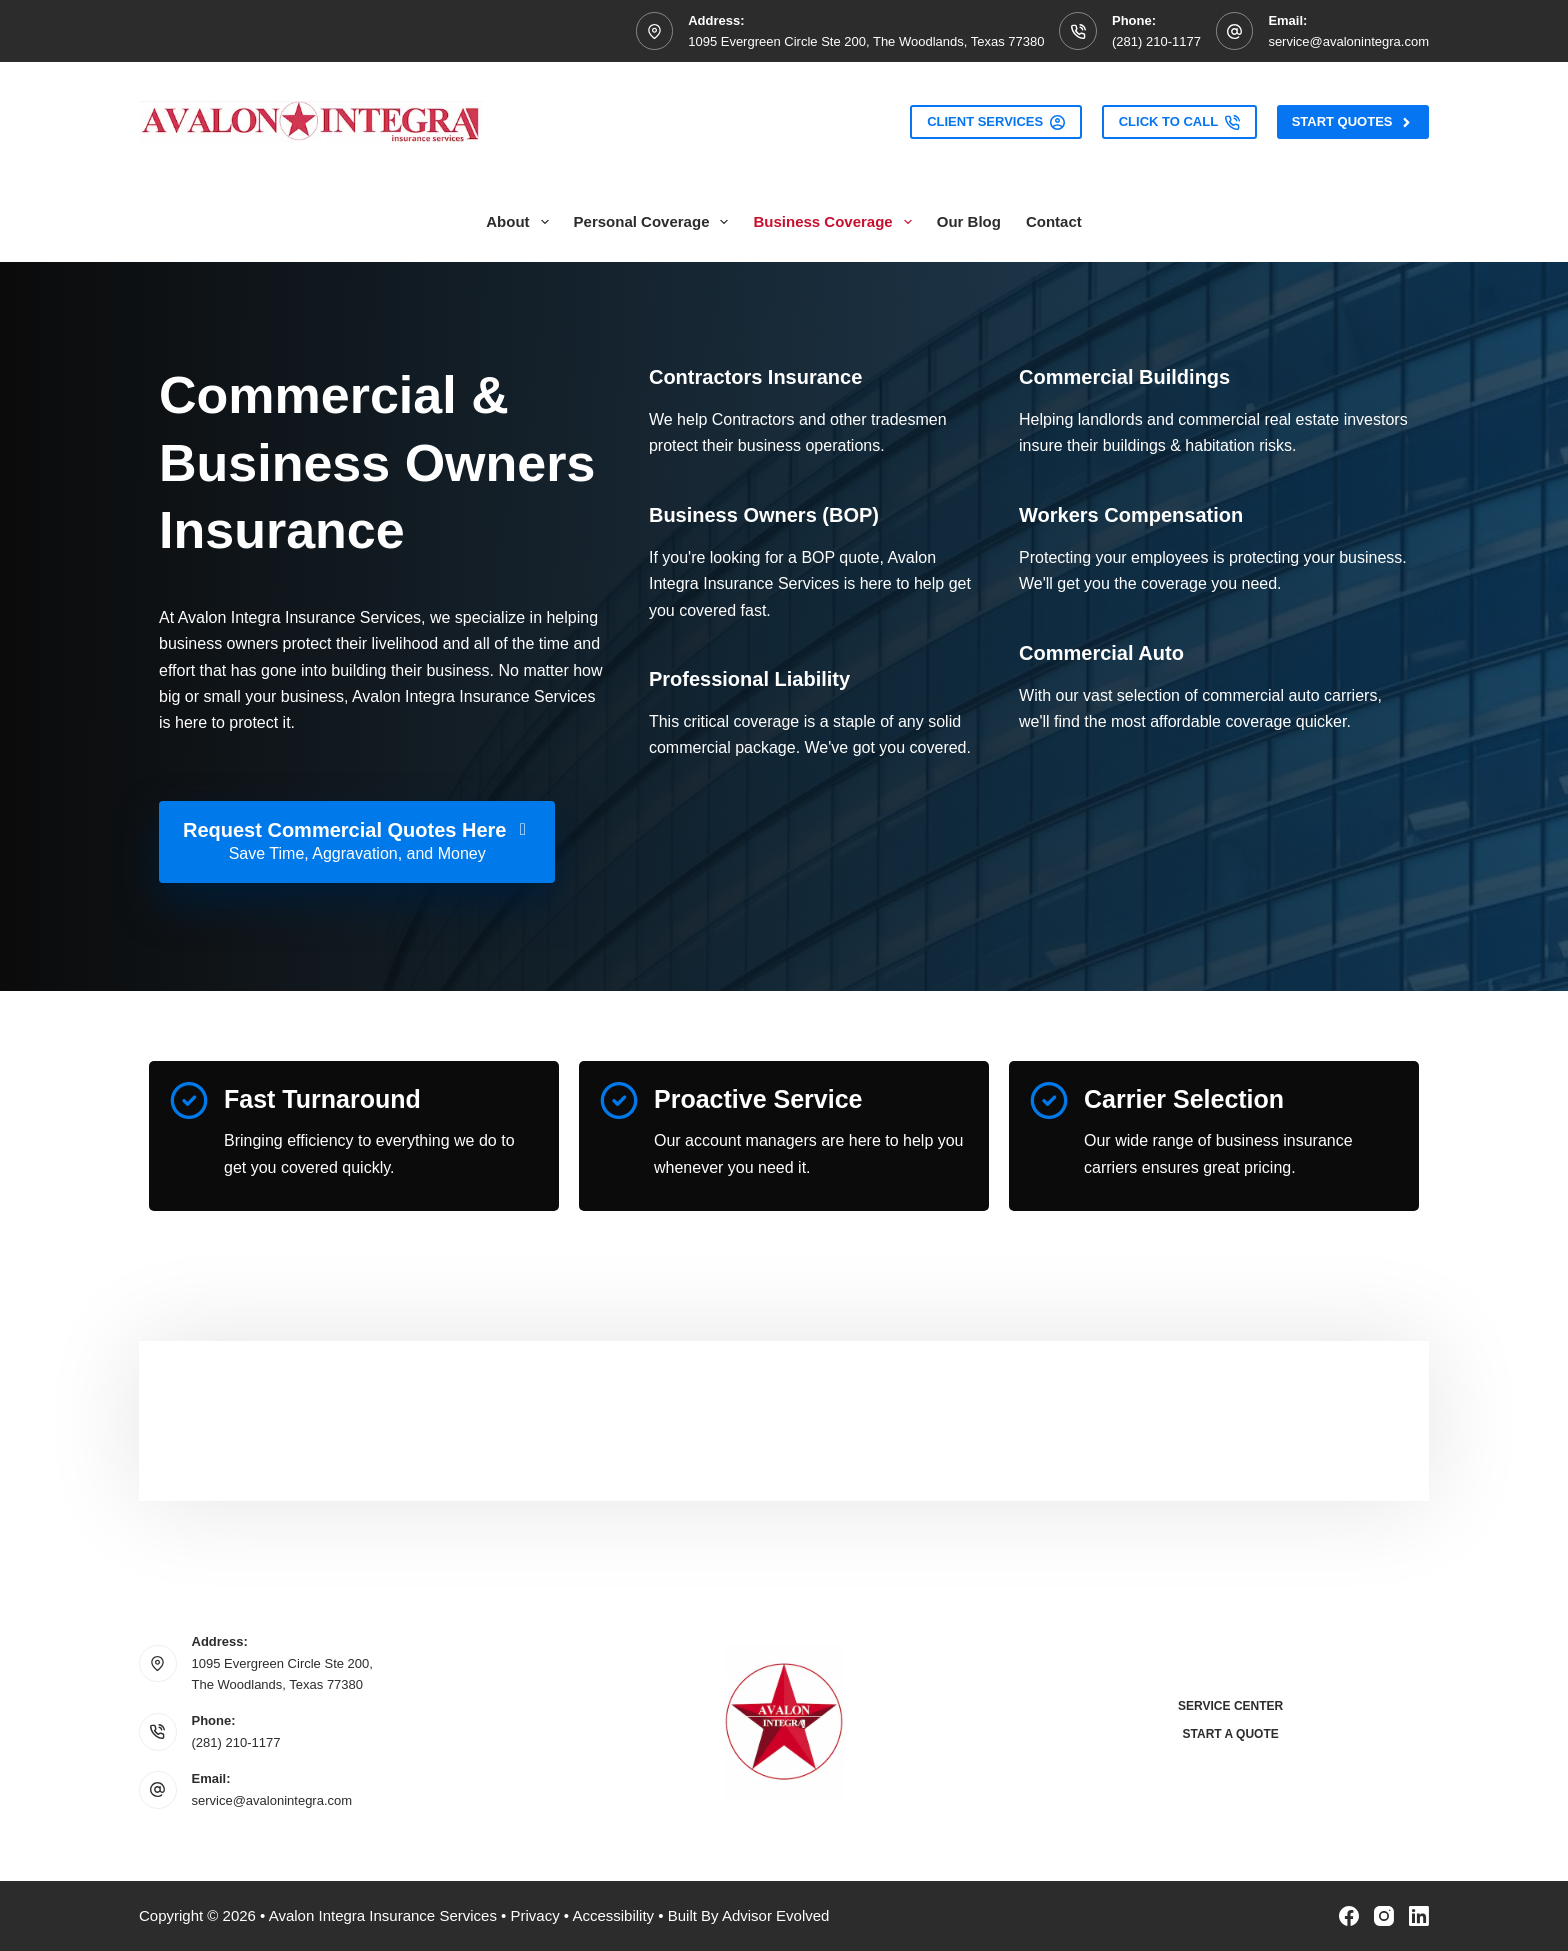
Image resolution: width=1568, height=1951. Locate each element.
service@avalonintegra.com (1348, 41)
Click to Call (1179, 122)
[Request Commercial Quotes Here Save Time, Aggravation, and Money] (357, 842)
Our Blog (969, 221)
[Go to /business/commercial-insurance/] (764, 515)
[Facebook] (1349, 1916)
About (521, 222)
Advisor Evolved (776, 1915)
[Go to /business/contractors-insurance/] (755, 377)
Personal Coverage (655, 222)
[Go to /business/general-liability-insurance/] (749, 679)
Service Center (1230, 1706)
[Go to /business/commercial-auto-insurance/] (1101, 653)
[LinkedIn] (1419, 1916)
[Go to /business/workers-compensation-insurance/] (1131, 515)
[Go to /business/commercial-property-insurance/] (1124, 377)
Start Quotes (1353, 122)
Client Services (996, 122)
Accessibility (613, 1915)
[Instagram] (1384, 1916)
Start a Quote (1231, 1734)
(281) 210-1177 (1156, 41)
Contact (1054, 221)
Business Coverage (836, 222)
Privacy (534, 1915)
